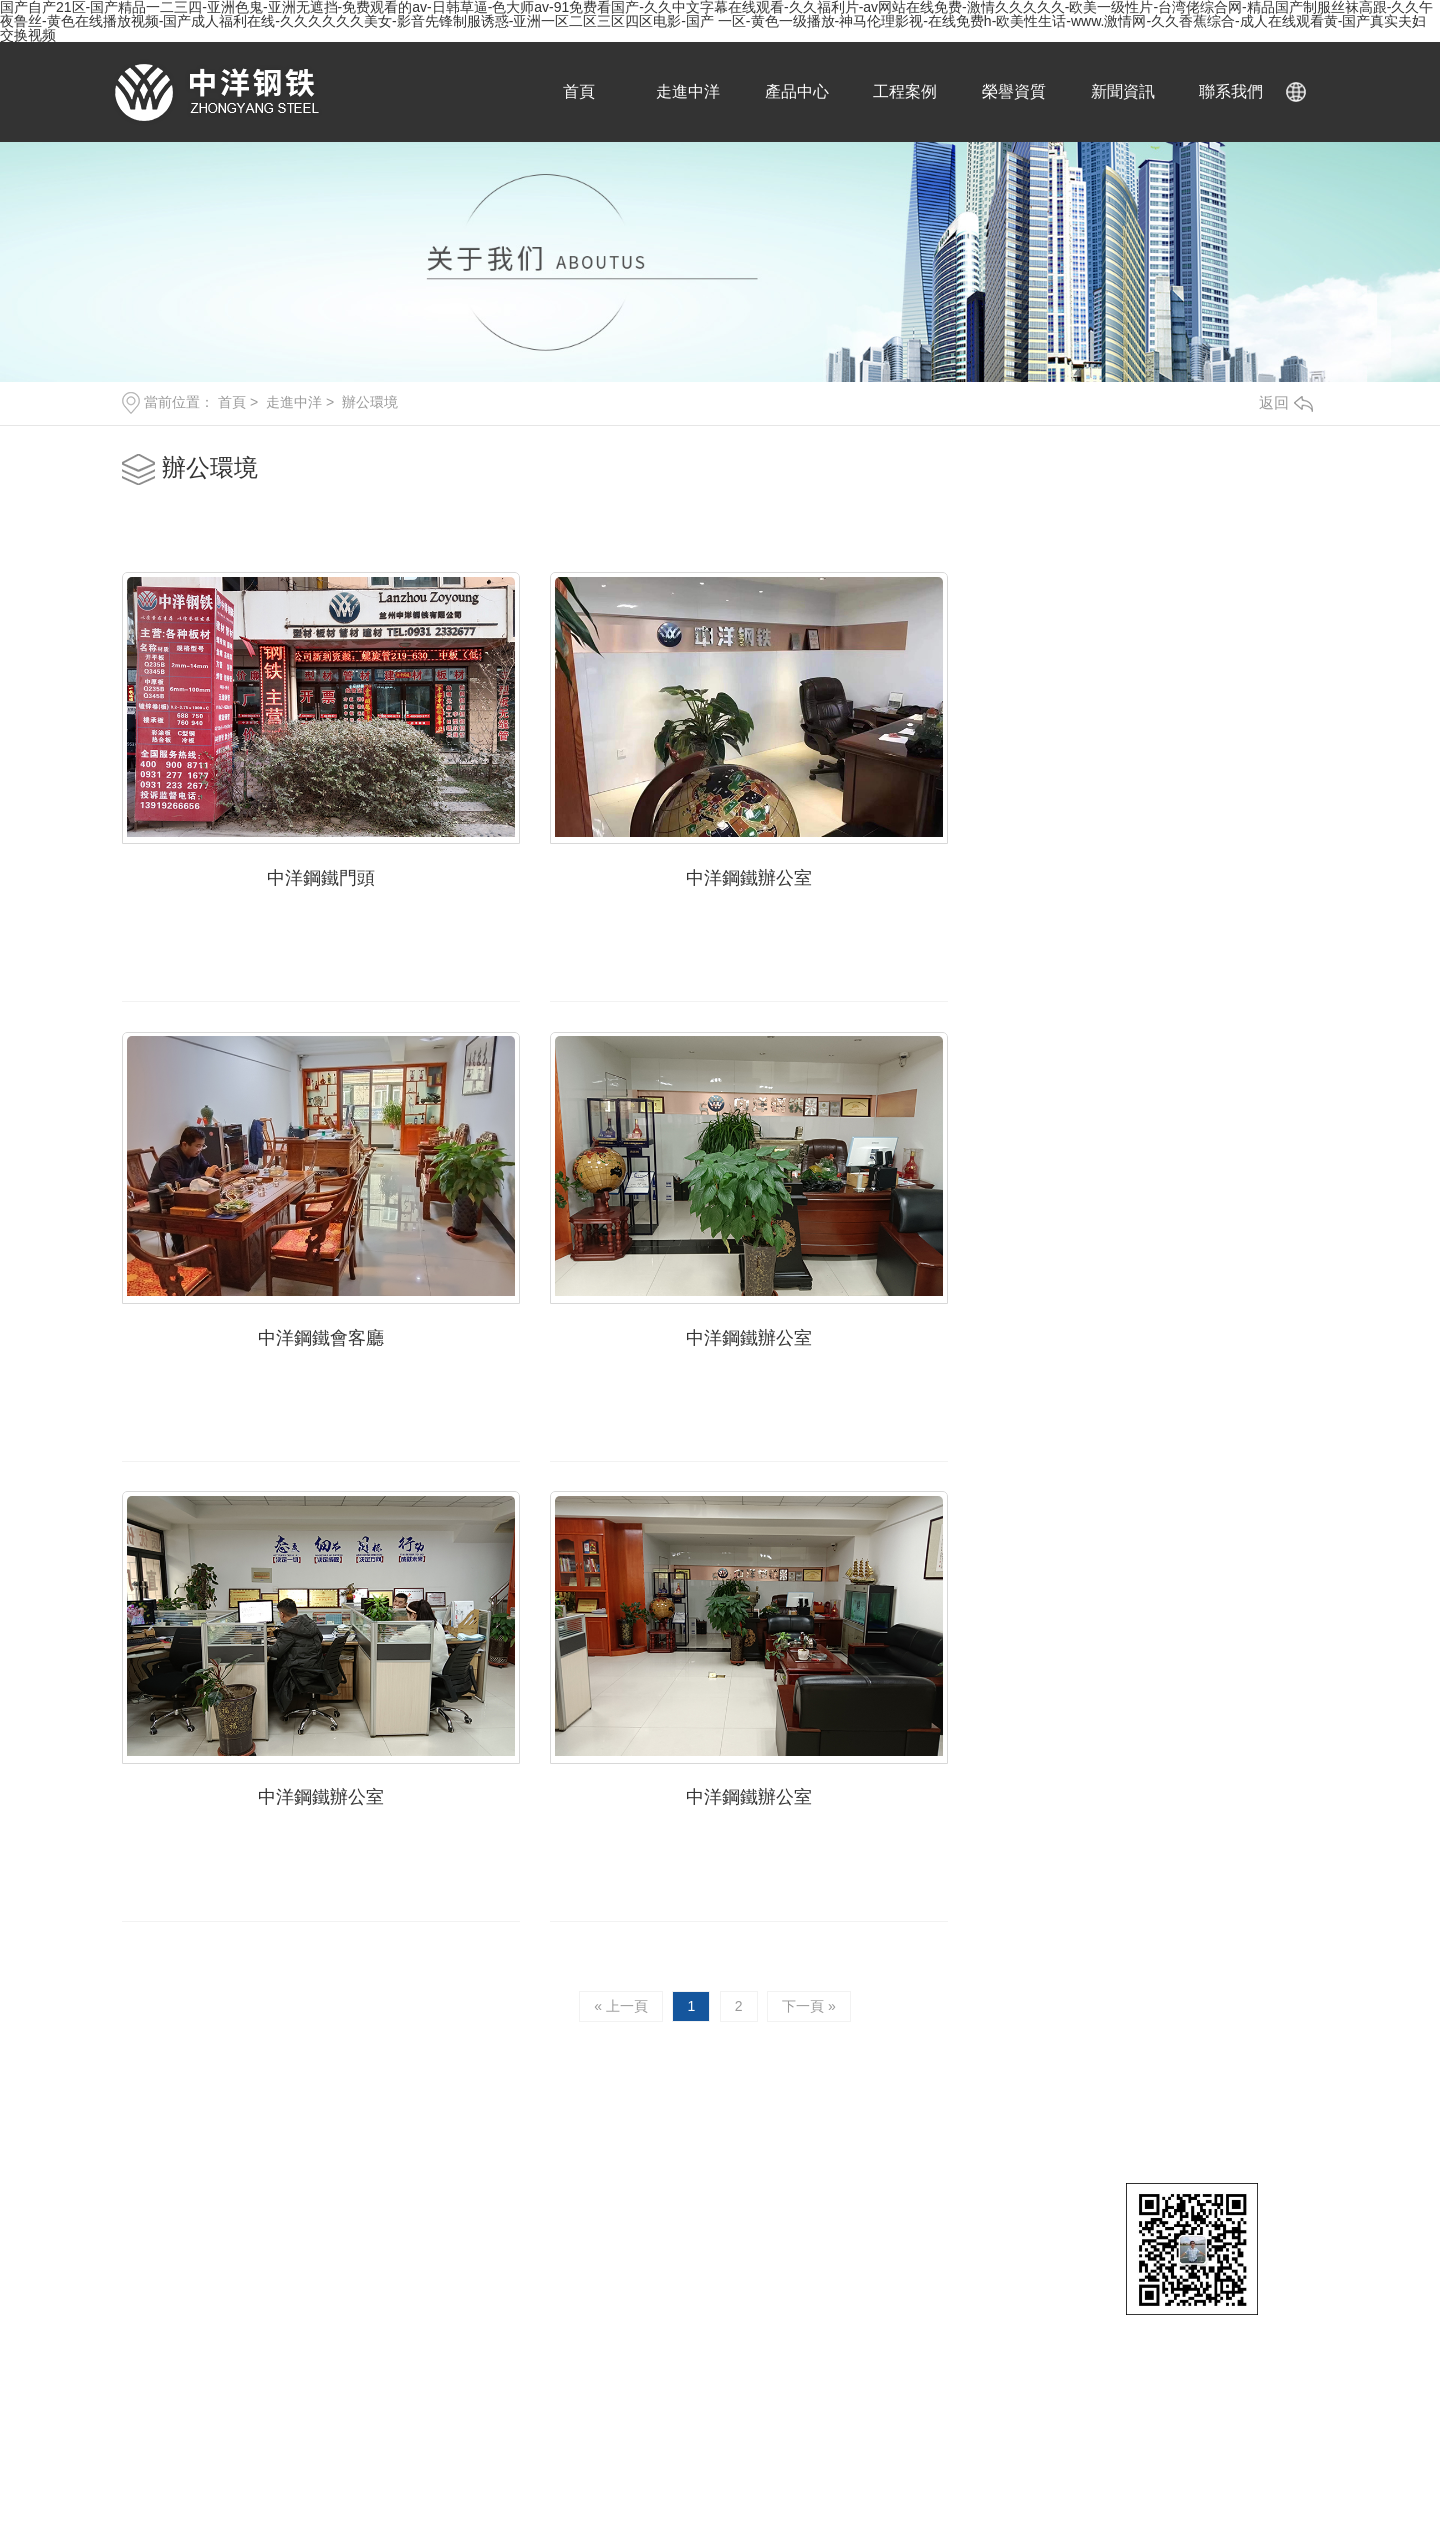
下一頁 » (811, 1527)
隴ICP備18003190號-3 (248, 2135)
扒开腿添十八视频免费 (1343, 2471)
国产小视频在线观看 (1239, 2492)
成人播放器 (687, 2471)
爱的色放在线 (774, 2471)
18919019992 (695, 1758)
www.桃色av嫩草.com (803, 2492)
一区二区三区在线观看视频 (911, 2450)
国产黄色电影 (69, 2513)
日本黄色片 (610, 2471)
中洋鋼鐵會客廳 (1128, 866)
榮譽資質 (1009, 91)
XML (422, 2175)
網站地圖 (336, 2175)
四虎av (476, 2450)
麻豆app (1237, 2471)
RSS (385, 2175)
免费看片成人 (736, 2429)
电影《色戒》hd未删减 (277, 2450)
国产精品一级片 (1360, 2429)
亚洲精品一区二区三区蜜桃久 (312, 2471)
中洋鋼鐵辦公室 (720, 866)
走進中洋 (688, 91)
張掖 (250, 2175)
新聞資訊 (1116, 91)
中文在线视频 (160, 2429)
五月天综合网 (558, 2429)
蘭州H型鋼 (1115, 2108)
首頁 (581, 91)
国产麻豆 (442, 2471)
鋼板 (975, 2076)
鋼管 (975, 2140)
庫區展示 (868, 2172)
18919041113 (695, 1794)
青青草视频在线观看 (852, 2429)
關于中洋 (872, 2041)
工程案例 (902, 91)
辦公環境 (370, 402)
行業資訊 (1231, 2108)
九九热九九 (917, 2492)
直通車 (1106, 2041)
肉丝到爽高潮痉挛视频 (997, 2429)
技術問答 (1231, 2172)
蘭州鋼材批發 (1124, 2076)
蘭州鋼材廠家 (1124, 2140)
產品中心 (795, 91)
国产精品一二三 (354, 2492)
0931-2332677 (385, 1758)
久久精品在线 (402, 2450)
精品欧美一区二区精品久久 (1119, 2471)
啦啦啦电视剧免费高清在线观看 (925, 2471)
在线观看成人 (251, 2492)
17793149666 (281, 1830)
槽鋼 (975, 2172)
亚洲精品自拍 (551, 2450)
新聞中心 (1235, 2041)
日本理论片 (999, 2492)
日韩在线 (1137, 2492)
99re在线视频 (456, 2492)
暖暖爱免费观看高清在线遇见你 (407, 2429)
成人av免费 (647, 2429)
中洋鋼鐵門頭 (312, 866)
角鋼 (1096, 2172)
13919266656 (281, 1794)
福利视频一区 (83, 2471)
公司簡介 (868, 2140)
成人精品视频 (683, 2492)
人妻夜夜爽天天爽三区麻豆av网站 (710, 2450)
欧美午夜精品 (523, 2471)
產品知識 (1231, 2140)
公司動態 (1231, 2076)
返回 (1286, 402)
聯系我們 (1223, 91)
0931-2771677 (283, 1758)
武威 (286, 2175)
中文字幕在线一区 (139, 2450)
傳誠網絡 (428, 2135)
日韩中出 (1071, 2492)
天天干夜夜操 (1257, 2429)
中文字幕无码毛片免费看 (1235, 2450)
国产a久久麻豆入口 (570, 2492)
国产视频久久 (255, 2429)
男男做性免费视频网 (1141, 2429)
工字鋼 (982, 2108)
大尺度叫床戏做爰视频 (1077, 2450)
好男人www (173, 2471)
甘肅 (214, 2175)
